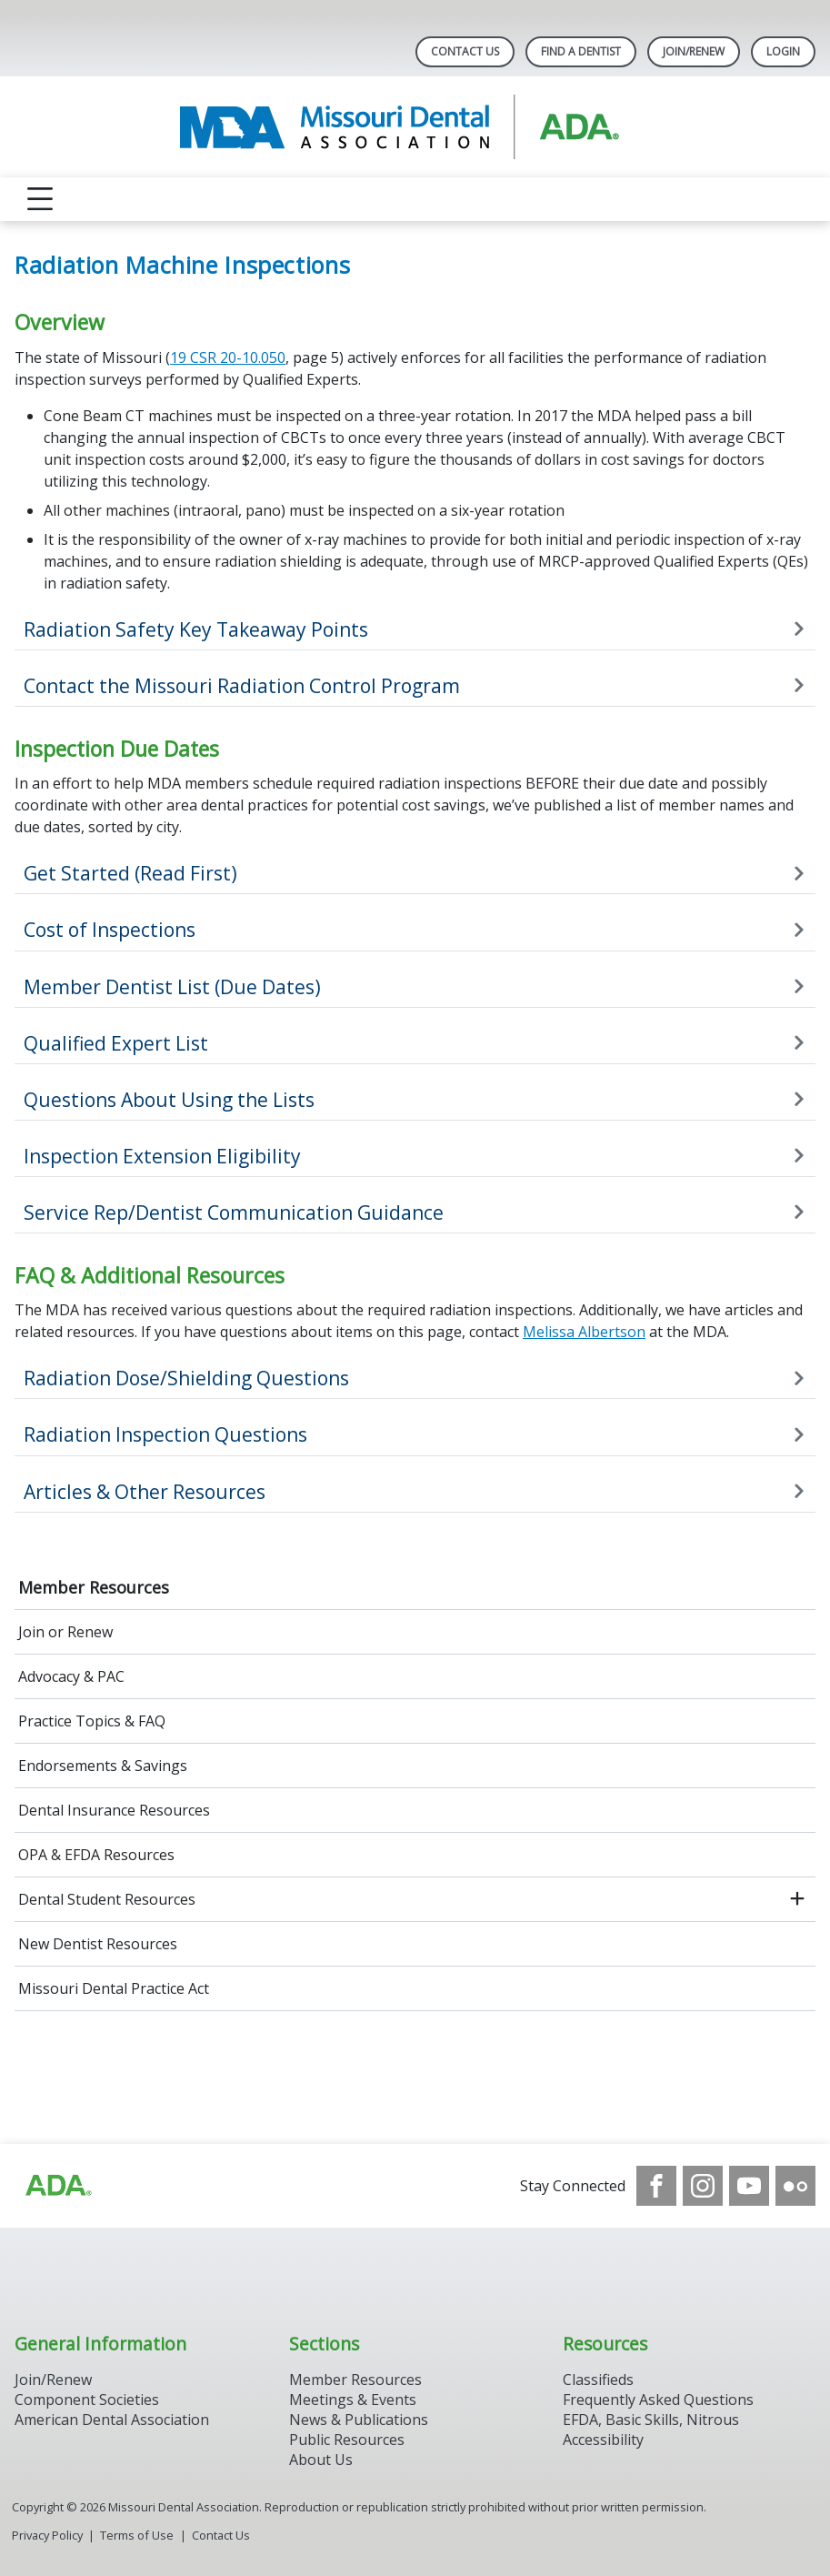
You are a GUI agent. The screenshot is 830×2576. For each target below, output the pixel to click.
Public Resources (347, 2440)
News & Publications (358, 2420)
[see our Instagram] (703, 2186)
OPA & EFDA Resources (96, 1855)
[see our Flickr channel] (795, 2186)
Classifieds (598, 2380)
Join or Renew (65, 1632)
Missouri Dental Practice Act (113, 1988)
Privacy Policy (47, 2535)
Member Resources (93, 1587)
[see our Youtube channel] (749, 2186)
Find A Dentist (581, 51)
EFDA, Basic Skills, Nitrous (651, 2420)
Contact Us (465, 51)
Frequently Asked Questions (658, 2400)
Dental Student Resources (106, 1899)
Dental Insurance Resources (114, 1810)
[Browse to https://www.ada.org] (57, 2185)
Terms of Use (137, 2535)
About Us (321, 2460)
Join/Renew (694, 51)
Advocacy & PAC (71, 1676)
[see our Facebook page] (656, 2186)
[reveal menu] (40, 199)
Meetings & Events (352, 2400)
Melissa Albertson (584, 1332)
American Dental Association (112, 2420)
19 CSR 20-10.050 (227, 357)
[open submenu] (797, 1899)
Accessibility (603, 2440)
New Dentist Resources (97, 1944)
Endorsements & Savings (102, 1766)
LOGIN (783, 51)
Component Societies (87, 2400)
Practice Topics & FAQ (91, 1721)
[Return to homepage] (415, 127)
